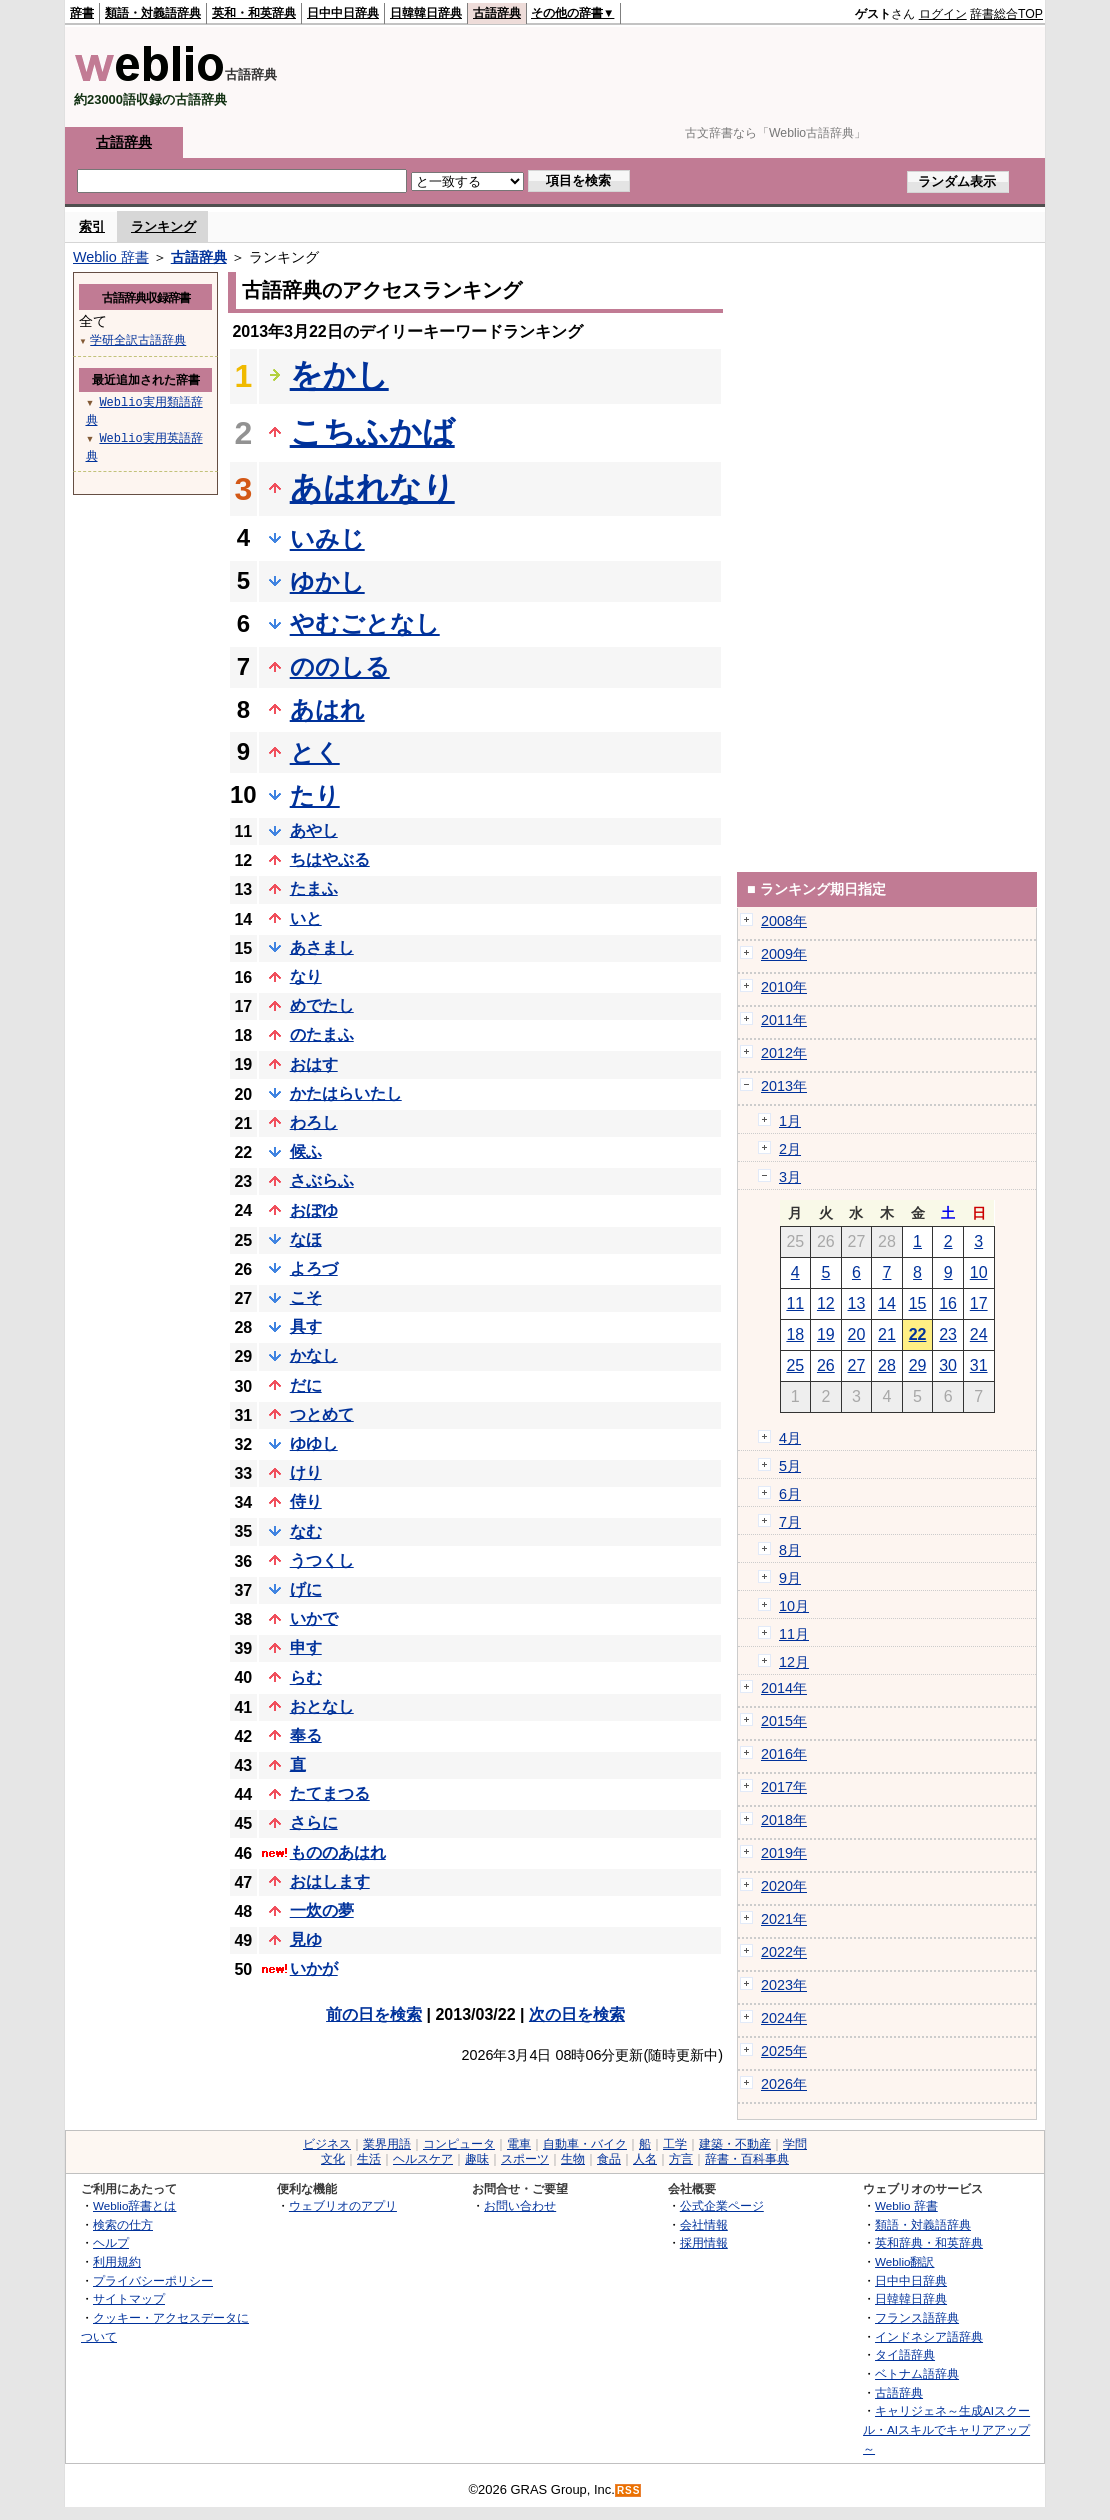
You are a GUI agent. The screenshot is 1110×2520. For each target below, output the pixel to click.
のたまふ (322, 1034)
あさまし (322, 947)
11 (795, 1303)
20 (857, 1334)
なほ (306, 1239)
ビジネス (327, 2144)
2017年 (784, 1787)
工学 (675, 2144)
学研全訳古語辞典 (138, 339)
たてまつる (330, 1793)
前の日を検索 (374, 2014)
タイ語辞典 (905, 2354)
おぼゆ (314, 1210)
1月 (790, 1121)
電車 (519, 2144)
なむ (306, 1531)
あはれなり (372, 488)
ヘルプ (111, 2242)
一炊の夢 (322, 1910)
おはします (330, 1881)
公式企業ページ (722, 2205)
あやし (314, 830)
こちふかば (372, 432)
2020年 (784, 1886)
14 (887, 1303)
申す (306, 1647)
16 (948, 1303)
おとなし (322, 1706)
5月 (790, 1466)
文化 (333, 2159)
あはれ (327, 709)
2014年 (784, 1688)
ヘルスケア (423, 2159)
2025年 (784, 2051)
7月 (790, 1522)
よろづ (314, 1268)
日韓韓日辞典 (426, 13)
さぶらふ (322, 1180)
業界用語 (387, 2144)
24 (979, 1334)
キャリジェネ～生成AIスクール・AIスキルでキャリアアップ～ (946, 2429)
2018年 (784, 1820)
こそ (306, 1297)
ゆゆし (314, 1443)
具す (306, 1326)
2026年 (784, 2084)
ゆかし (327, 581)
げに (306, 1589)
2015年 (784, 1721)
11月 (794, 1634)
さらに (314, 1822)
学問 (795, 2144)
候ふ (306, 1151)
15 (918, 1303)
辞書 (82, 13)
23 (948, 1334)
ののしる (340, 666)
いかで (314, 1618)
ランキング (163, 226)
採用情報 (704, 2242)
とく (315, 752)
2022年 (784, 1952)
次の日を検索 (577, 2014)
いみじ (327, 538)
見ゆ (306, 1939)
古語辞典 (497, 13)
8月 (790, 1550)
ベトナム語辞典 (917, 2373)
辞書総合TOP (1006, 14)
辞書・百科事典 (747, 2159)
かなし (314, 1355)
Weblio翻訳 (904, 2261)
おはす (314, 1064)
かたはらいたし (346, 1093)
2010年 (784, 987)
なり (306, 976)
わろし (314, 1122)
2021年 (784, 1919)
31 (979, 1365)
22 (918, 1334)
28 (887, 1365)
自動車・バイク (585, 2144)
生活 (369, 2159)
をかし (339, 375)
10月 (794, 1606)
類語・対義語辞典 (153, 13)
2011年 (784, 1020)
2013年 (784, 1086)
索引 (92, 226)
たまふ (314, 888)
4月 (790, 1438)
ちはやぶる (330, 859)
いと (306, 918)
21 (887, 1334)
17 (979, 1303)
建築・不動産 (735, 2144)
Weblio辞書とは (134, 2205)
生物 (573, 2159)
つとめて (322, 1414)
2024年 (784, 2018)
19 (826, 1334)
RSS (629, 2490)
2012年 (784, 1053)
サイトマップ (129, 2298)
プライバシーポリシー (153, 2280)
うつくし (322, 1560)
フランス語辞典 (917, 2317)
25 (795, 1365)
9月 (790, 1578)
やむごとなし (365, 623)
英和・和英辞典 (254, 13)
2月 (790, 1149)
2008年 (784, 921)
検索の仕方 (123, 2224)
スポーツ (525, 2159)
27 (857, 1365)
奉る (306, 1735)
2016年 (784, 1754)
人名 (645, 2159)
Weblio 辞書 (111, 257)
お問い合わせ (520, 2205)
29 (918, 1365)
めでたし (322, 1005)
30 (948, 1365)
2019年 (784, 1853)
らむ (306, 1677)
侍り (306, 1501)
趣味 (477, 2159)
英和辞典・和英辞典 (929, 2242)
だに (306, 1385)
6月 (790, 1494)
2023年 (784, 1985)
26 (826, 1365)
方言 (681, 2159)
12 (826, 1303)
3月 (790, 1177)
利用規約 (117, 2261)
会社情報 (704, 2224)
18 (795, 1334)
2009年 (784, 954)
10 (979, 1272)
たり (315, 795)
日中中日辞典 (343, 13)
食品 (609, 2159)
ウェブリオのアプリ (343, 2205)
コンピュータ (459, 2144)
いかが (314, 1968)
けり (306, 1472)
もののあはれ (338, 1852)
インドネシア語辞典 (929, 2336)
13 (857, 1303)
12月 (794, 1662)
